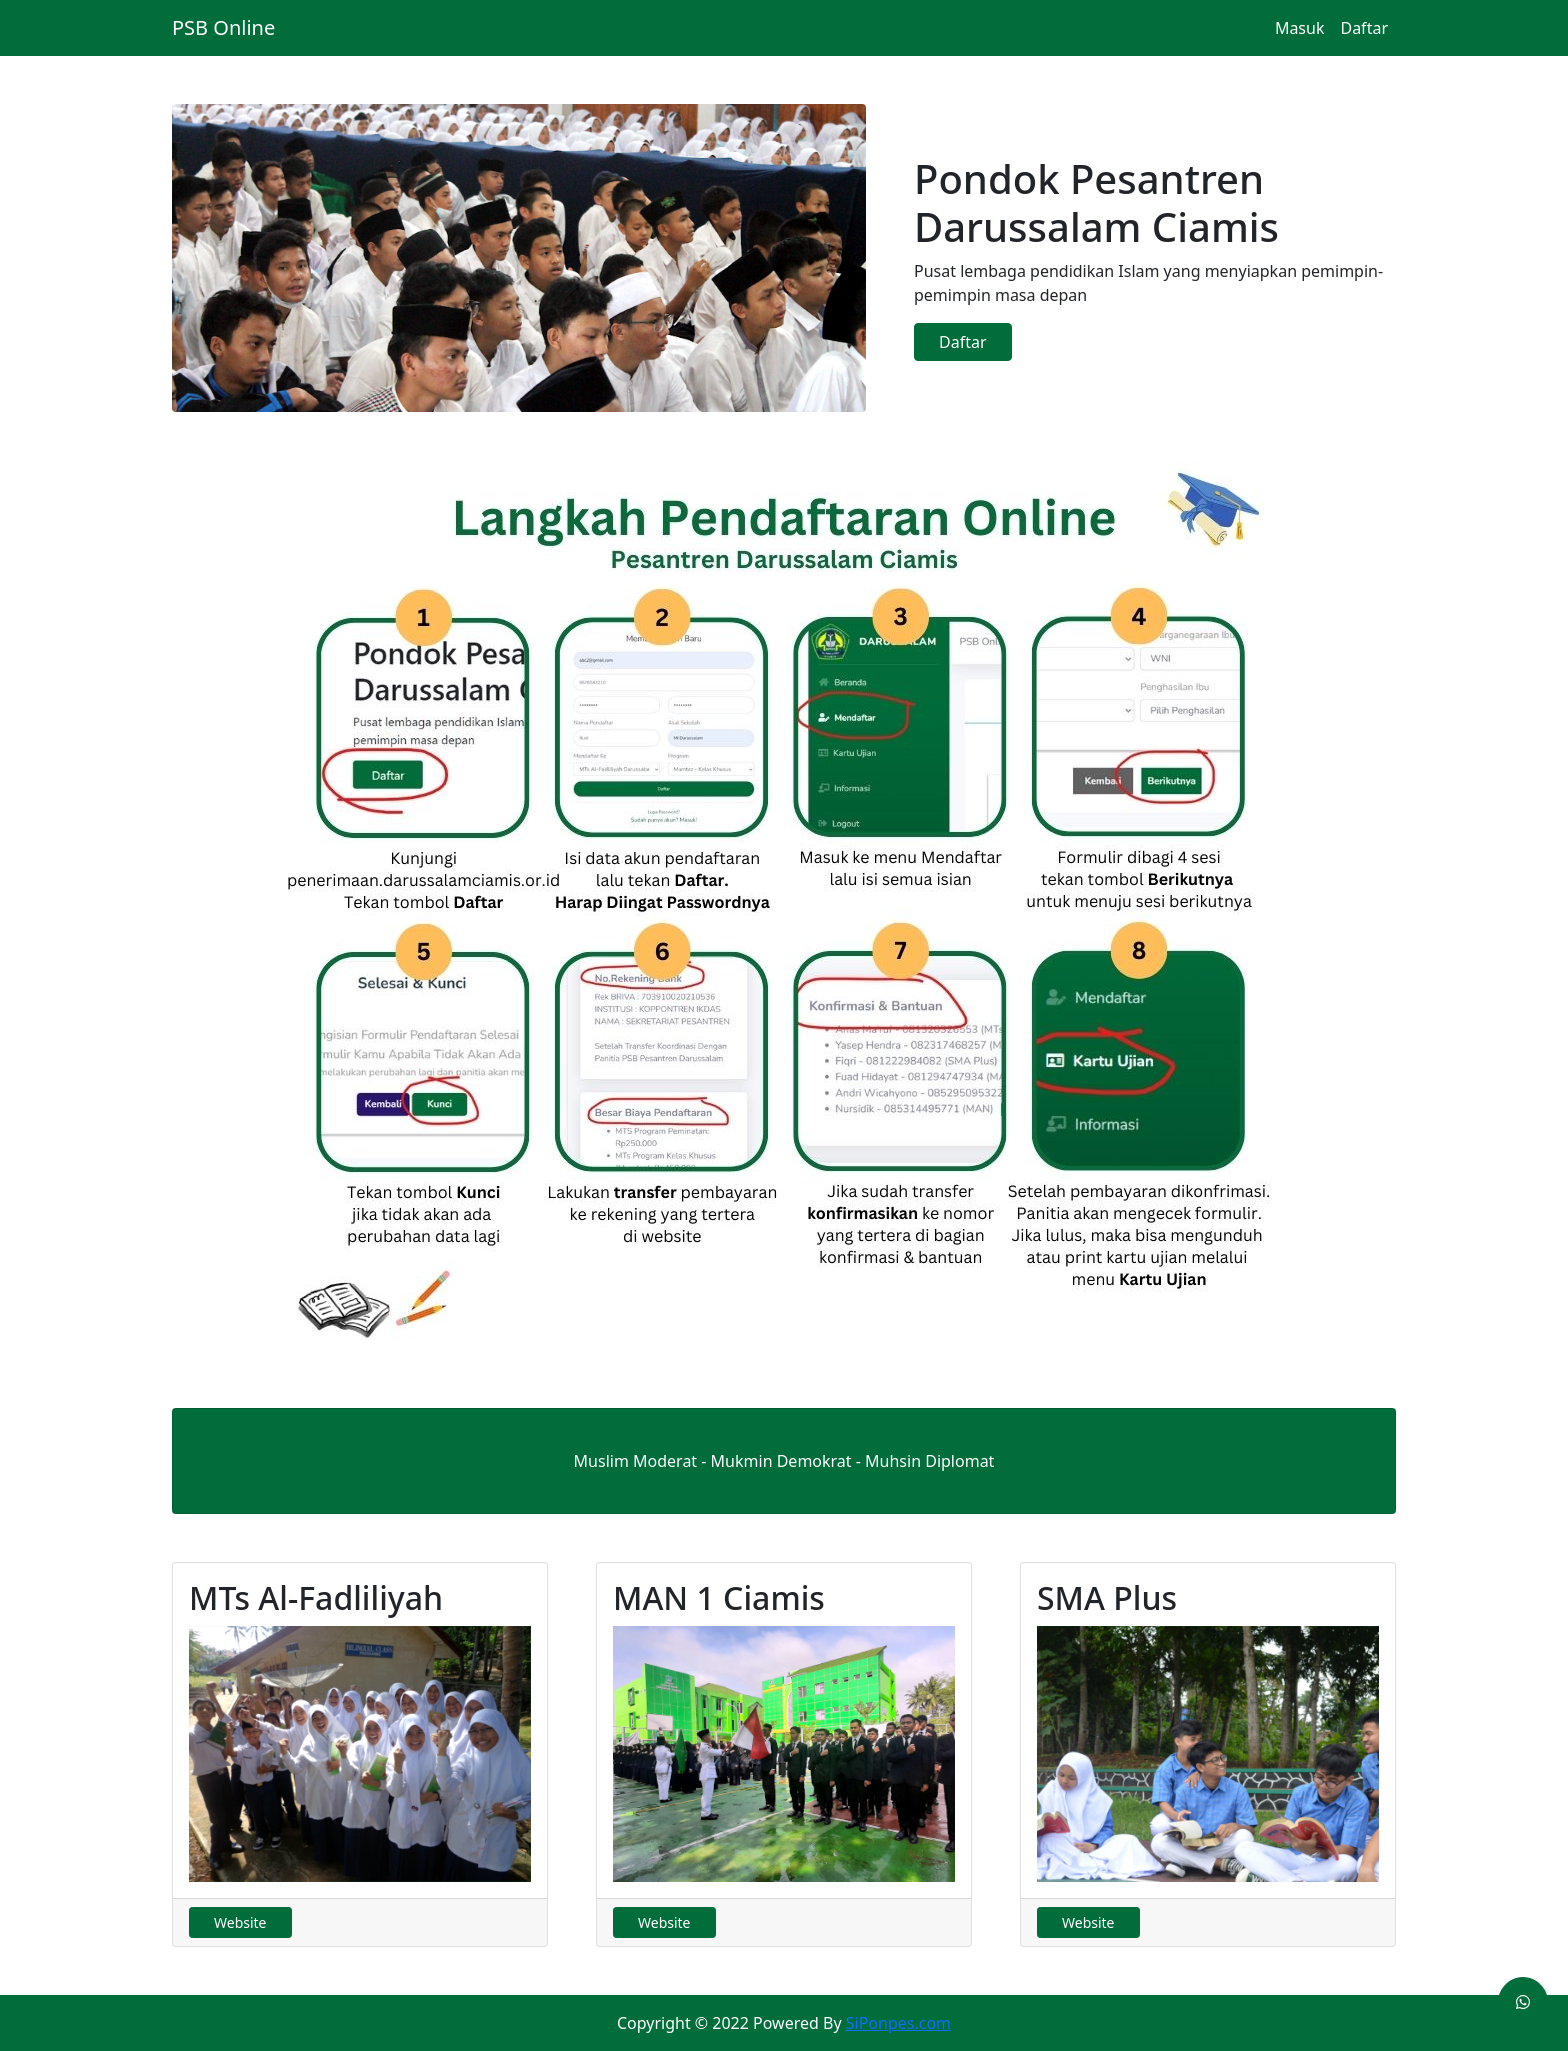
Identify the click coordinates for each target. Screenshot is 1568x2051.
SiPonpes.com (898, 2023)
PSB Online (223, 27)
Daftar (1364, 28)
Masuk (1300, 28)
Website (240, 1922)
